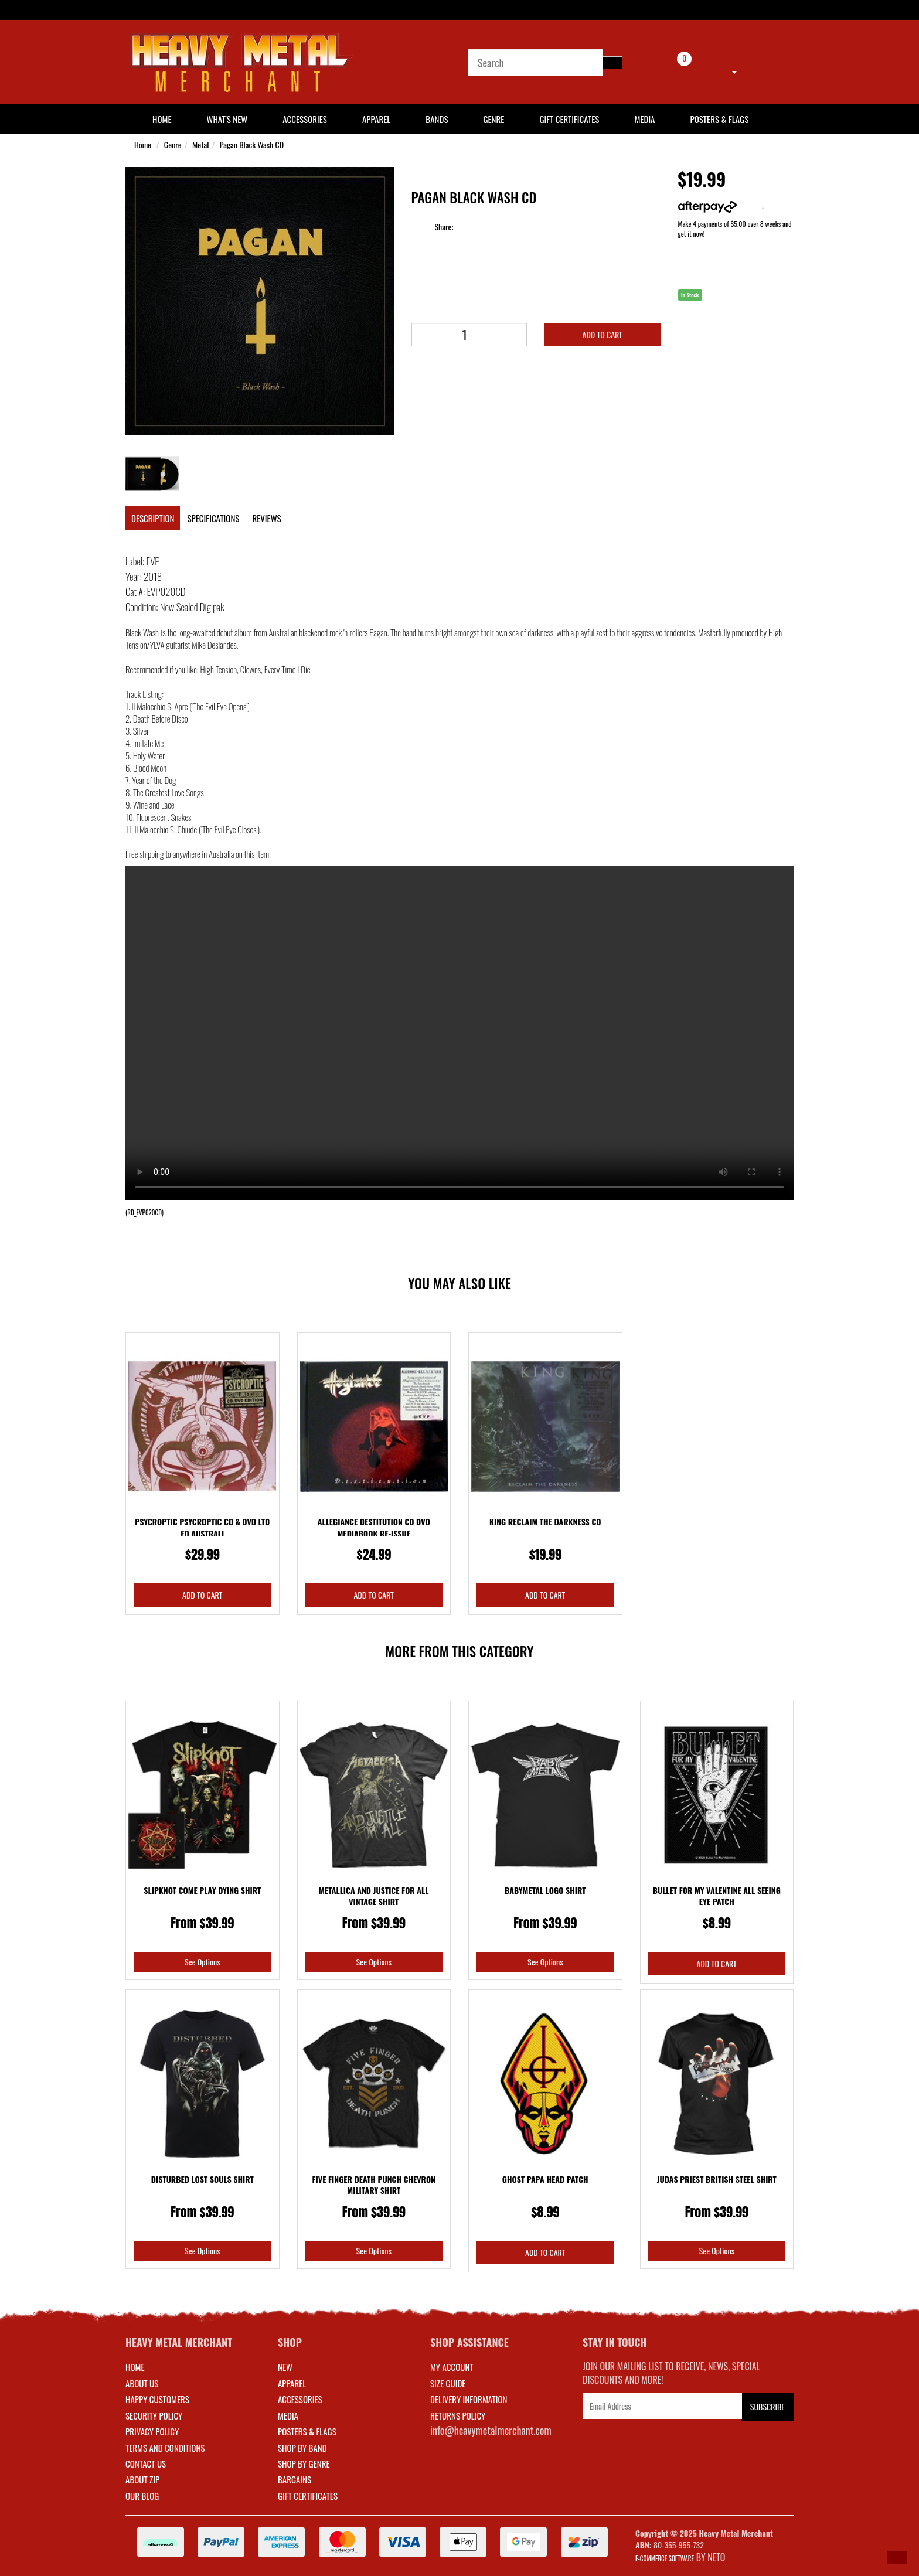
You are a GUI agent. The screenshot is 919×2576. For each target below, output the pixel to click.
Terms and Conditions (165, 2447)
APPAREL (292, 2383)
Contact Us (145, 2463)
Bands (437, 119)
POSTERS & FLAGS (307, 2431)
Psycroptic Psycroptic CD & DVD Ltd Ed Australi (202, 1527)
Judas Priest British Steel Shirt (717, 2179)
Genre (493, 119)
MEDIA (288, 2415)
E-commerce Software (664, 2558)
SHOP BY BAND (302, 2447)
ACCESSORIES (300, 2399)
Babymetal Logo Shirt (545, 1890)
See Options (202, 1961)
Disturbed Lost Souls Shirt (202, 2179)
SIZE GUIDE (448, 2383)
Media (644, 119)
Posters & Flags (719, 119)
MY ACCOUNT (452, 2366)
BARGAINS (294, 2479)
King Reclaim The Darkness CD (545, 1521)
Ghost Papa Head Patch (545, 2179)
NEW (285, 2366)
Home (142, 144)
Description (152, 518)
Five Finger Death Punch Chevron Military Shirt (373, 2185)
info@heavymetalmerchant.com (491, 2430)
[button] (897, 2557)
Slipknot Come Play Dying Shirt (202, 1890)
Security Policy (153, 2415)
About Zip (142, 2479)
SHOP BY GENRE (304, 2463)
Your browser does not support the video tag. (459, 1033)
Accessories (304, 119)
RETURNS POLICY (457, 2415)
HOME (162, 119)
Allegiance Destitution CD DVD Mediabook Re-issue (374, 1527)
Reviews (266, 518)
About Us (141, 2383)
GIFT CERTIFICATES (308, 2495)
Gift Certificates (569, 119)
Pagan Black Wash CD (252, 144)
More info (720, 205)
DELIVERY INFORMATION (469, 2399)
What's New (227, 119)
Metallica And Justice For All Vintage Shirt (373, 1896)
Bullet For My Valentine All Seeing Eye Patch (717, 1896)
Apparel (376, 119)
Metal (200, 144)
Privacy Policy (152, 2431)
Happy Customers (157, 2399)
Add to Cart (602, 334)
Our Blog (142, 2495)
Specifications (213, 518)
